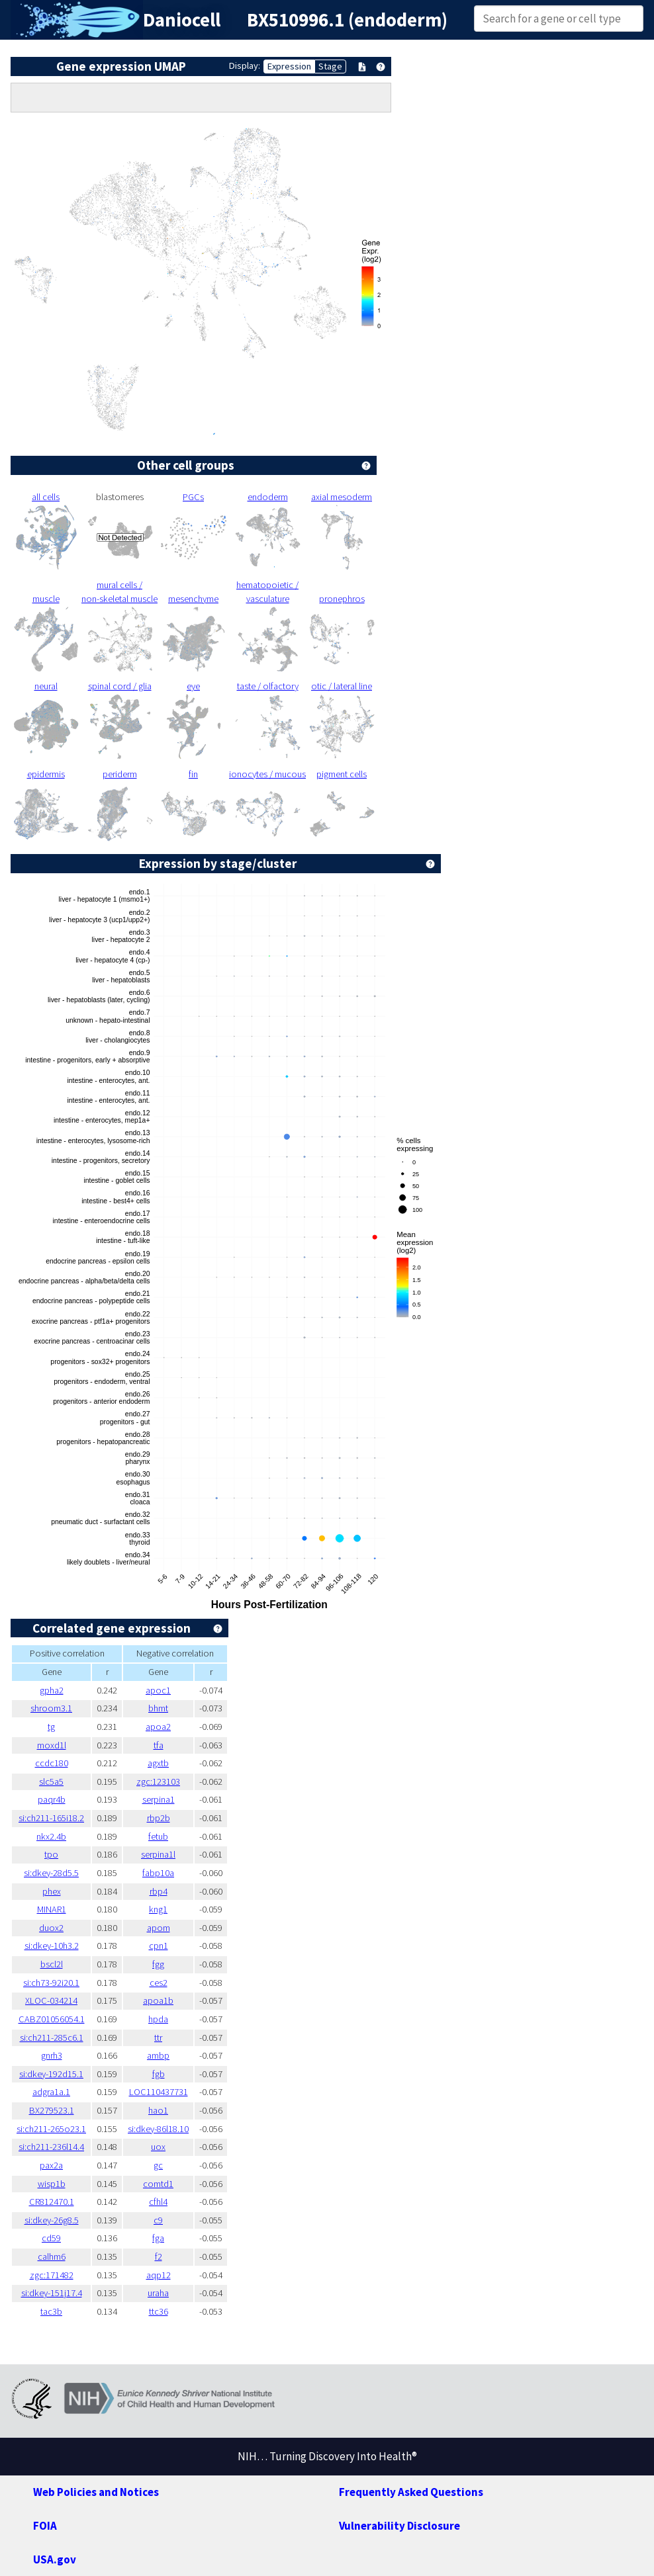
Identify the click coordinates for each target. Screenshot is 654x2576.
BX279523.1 (51, 2110)
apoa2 (158, 1727)
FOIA (45, 2525)
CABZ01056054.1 (52, 2019)
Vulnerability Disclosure (399, 2525)
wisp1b (52, 2184)
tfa (159, 1745)
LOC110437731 (158, 2092)
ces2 (158, 1983)
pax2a (51, 2165)
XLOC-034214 (51, 2000)
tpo (51, 1854)
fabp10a (158, 1873)
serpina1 (158, 1799)
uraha (158, 2293)
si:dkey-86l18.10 (158, 2129)
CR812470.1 (51, 2202)
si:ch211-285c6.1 (51, 2037)
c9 (158, 2220)
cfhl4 (158, 2202)
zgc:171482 (51, 2275)
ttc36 (158, 2311)
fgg (158, 1964)
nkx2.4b (51, 1836)
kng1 (158, 1909)
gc (158, 2165)
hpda (158, 2019)
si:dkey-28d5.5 (51, 1873)
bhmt (158, 1708)
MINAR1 (51, 1909)
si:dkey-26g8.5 (51, 2220)
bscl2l (51, 1964)
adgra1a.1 (51, 2092)
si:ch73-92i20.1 (51, 1983)
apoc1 (158, 1690)
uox (158, 2147)
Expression (289, 66)
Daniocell (181, 20)
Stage (330, 66)
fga (158, 2238)
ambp (158, 2055)
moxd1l (51, 1745)
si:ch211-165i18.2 (51, 1818)
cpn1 (158, 1946)
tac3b (51, 2311)
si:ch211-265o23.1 (51, 2129)
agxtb (158, 1763)
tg (51, 1727)
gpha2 (52, 1690)
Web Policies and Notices (96, 2492)
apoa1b (158, 2000)
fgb (158, 2074)
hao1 (158, 2110)
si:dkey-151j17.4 (51, 2293)
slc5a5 (51, 1781)
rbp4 (158, 1891)
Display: (244, 65)
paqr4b (52, 1799)
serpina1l (158, 1854)
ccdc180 (51, 1763)
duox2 (51, 1928)
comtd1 (158, 2184)
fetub (158, 1836)
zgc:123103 (158, 1781)
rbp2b (158, 1818)
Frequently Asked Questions (411, 2492)
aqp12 (158, 2275)
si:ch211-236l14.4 (51, 2147)
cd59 (51, 2238)
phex (51, 1891)
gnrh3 (51, 2055)
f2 (158, 2256)
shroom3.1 (51, 1708)
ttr (158, 2037)
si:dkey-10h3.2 (51, 1946)
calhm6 (52, 2256)
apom (158, 1928)
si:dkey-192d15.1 (51, 2074)
